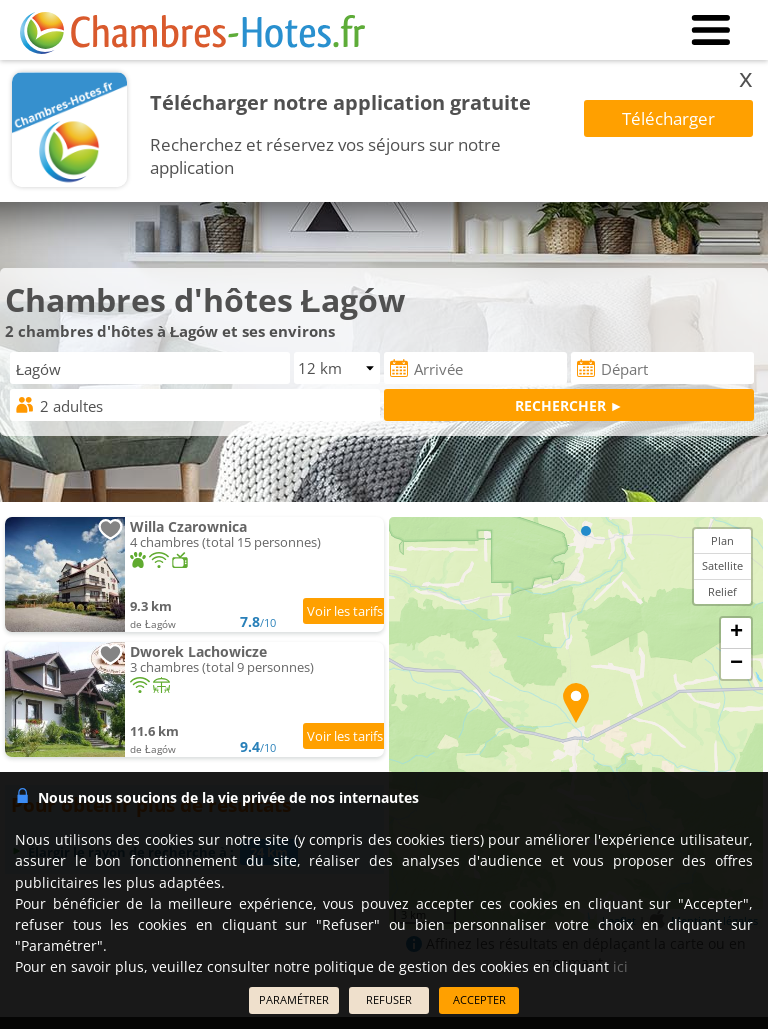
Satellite (722, 565)
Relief (722, 591)
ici (620, 966)
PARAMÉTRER (294, 999)
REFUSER (389, 999)
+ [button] (736, 633)
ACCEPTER (479, 999)
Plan (722, 540)
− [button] (736, 664)
